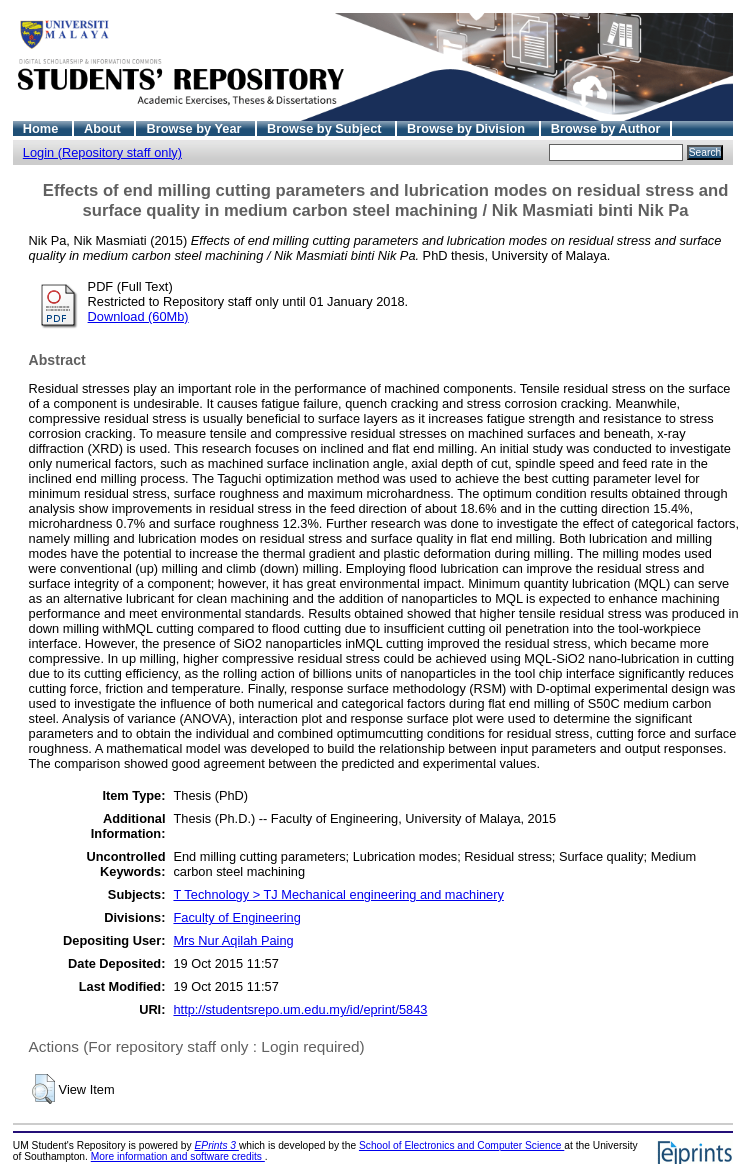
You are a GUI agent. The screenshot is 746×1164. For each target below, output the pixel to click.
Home (42, 128)
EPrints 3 (217, 1145)
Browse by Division (468, 128)
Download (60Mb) (138, 316)
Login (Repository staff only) (102, 152)
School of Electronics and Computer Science (461, 1145)
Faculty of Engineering (236, 917)
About (104, 128)
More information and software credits (178, 1156)
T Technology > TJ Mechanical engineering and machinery (338, 894)
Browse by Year (195, 128)
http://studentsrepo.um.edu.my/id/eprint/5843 (300, 1009)
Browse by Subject (326, 128)
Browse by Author (606, 128)
